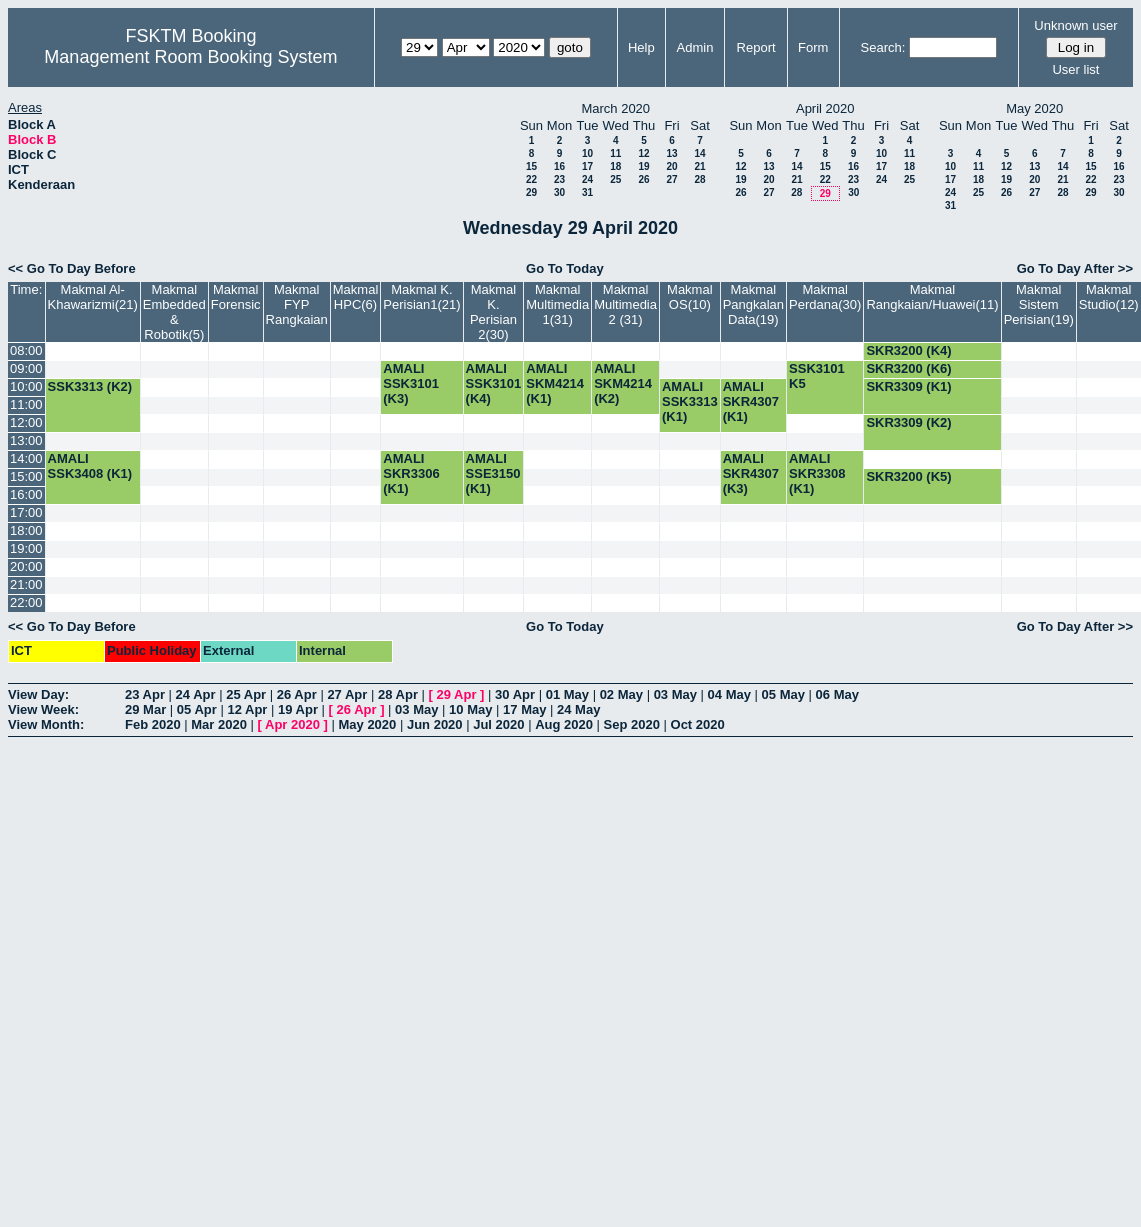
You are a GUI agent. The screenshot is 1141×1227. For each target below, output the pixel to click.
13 (671, 153)
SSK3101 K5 (817, 376)
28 (699, 179)
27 (671, 179)
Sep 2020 (632, 724)
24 (587, 179)
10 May (470, 709)
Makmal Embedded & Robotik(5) (174, 312)
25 (615, 179)
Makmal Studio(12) (1109, 297)
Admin (695, 47)
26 (643, 179)
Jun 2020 (435, 724)
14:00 (26, 458)
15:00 (26, 476)
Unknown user (1075, 25)
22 (531, 179)
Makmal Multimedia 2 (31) (625, 304)
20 (671, 166)
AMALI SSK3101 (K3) (411, 383)
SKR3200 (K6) (908, 368)
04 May (729, 694)
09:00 (26, 368)
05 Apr (197, 709)
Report (756, 47)
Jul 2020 (498, 724)
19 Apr (298, 709)
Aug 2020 (564, 724)
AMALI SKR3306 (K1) (411, 473)
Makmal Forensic (236, 297)
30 (559, 192)
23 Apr (145, 694)
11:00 (26, 404)
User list (1075, 69)
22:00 (26, 602)
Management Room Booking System (190, 57)
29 (531, 192)
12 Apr (247, 709)
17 (587, 166)
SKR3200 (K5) (908, 476)
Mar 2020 (219, 724)
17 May (524, 709)
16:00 (26, 494)
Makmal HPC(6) (356, 297)
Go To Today (565, 268)
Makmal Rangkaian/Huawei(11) (932, 297)
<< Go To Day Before (72, 268)
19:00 (26, 548)
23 (559, 179)
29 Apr (457, 694)
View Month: (46, 724)
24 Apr (196, 694)
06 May (837, 694)
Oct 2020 (698, 724)
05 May (783, 694)
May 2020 (367, 724)
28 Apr (398, 694)
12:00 (26, 422)
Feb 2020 (153, 724)
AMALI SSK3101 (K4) (494, 383)
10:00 (26, 386)
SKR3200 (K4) (908, 350)
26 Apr (297, 694)
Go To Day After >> (1075, 268)
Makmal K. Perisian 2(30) (493, 312)
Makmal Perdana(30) (825, 297)
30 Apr (515, 694)
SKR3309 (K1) (908, 386)
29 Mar (145, 709)
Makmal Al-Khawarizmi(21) (93, 297)
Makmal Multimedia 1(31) (557, 304)
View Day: (38, 694)
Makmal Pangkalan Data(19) (753, 304)
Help (641, 47)
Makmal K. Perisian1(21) (421, 297)
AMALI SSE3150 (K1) (493, 473)
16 (559, 166)
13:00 (26, 440)
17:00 (26, 512)
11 (615, 153)
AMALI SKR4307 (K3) (751, 473)
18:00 (26, 530)
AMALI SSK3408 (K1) (90, 466)
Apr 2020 (292, 724)
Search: (883, 47)
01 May (567, 694)
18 (615, 166)
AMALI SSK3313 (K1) (690, 401)
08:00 (26, 350)
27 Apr (347, 694)
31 (587, 192)
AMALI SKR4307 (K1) (751, 401)
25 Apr (246, 694)
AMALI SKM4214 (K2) (623, 383)
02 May (621, 694)
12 (643, 153)
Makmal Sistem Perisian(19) (1039, 304)
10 (587, 153)
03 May (675, 694)
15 (531, 166)
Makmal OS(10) (690, 297)
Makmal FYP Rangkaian (297, 304)
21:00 (26, 584)
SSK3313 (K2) (90, 386)
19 (643, 166)
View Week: (43, 709)
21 (699, 166)
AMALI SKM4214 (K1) (555, 383)
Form (813, 47)
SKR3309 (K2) (908, 422)
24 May (578, 709)
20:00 (26, 566)
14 (699, 153)
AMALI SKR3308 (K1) (817, 473)
